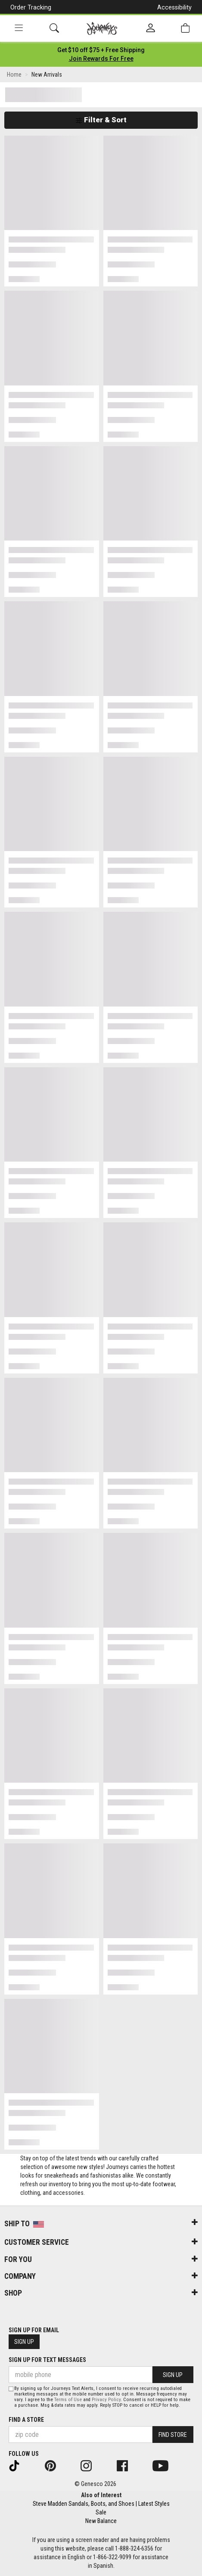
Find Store (172, 2434)
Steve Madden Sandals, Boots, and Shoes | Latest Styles (101, 2503)
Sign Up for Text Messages (47, 2359)
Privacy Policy (106, 2399)
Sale (101, 2512)
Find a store (26, 2419)
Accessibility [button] (174, 7)
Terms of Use (68, 2399)
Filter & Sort (101, 119)
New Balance (101, 2520)
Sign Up (24, 2341)
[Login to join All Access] (101, 50)
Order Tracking (30, 7)
